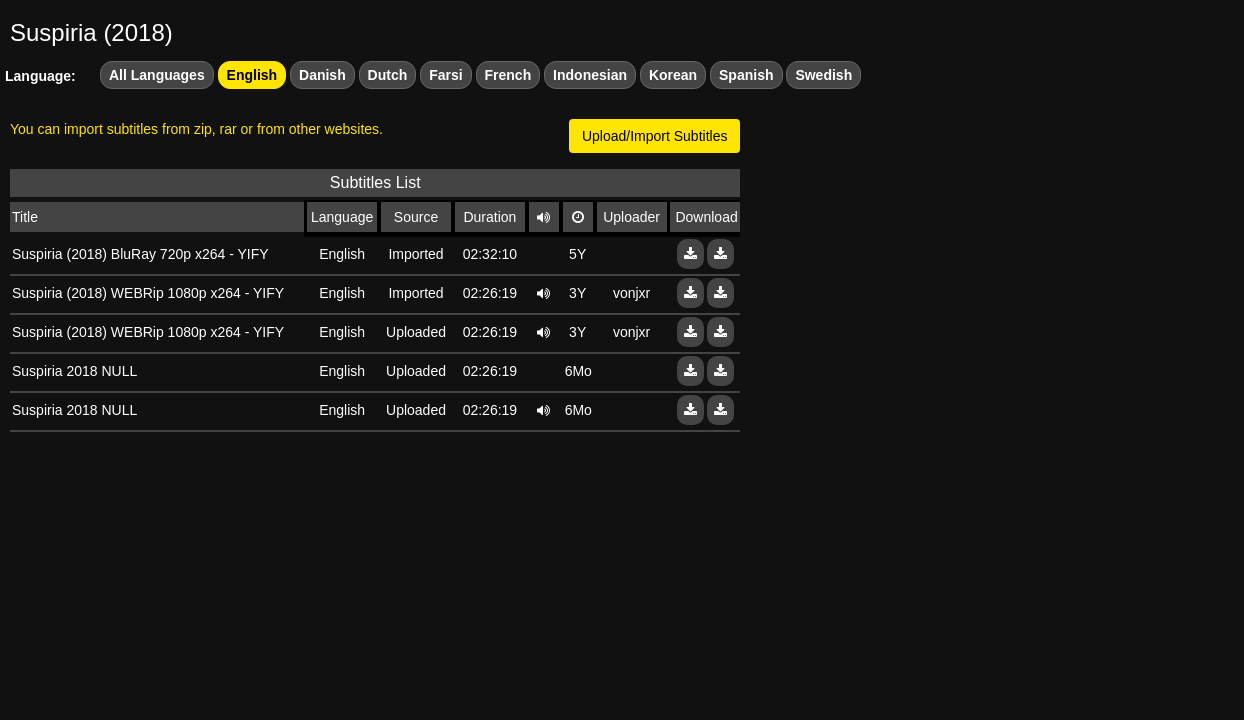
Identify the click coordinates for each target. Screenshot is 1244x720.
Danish (322, 75)
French (508, 75)
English (252, 75)
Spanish (746, 75)
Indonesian (590, 75)
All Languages (157, 75)
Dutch (388, 75)
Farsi (445, 75)
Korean (673, 75)
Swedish (823, 75)
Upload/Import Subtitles (655, 136)
